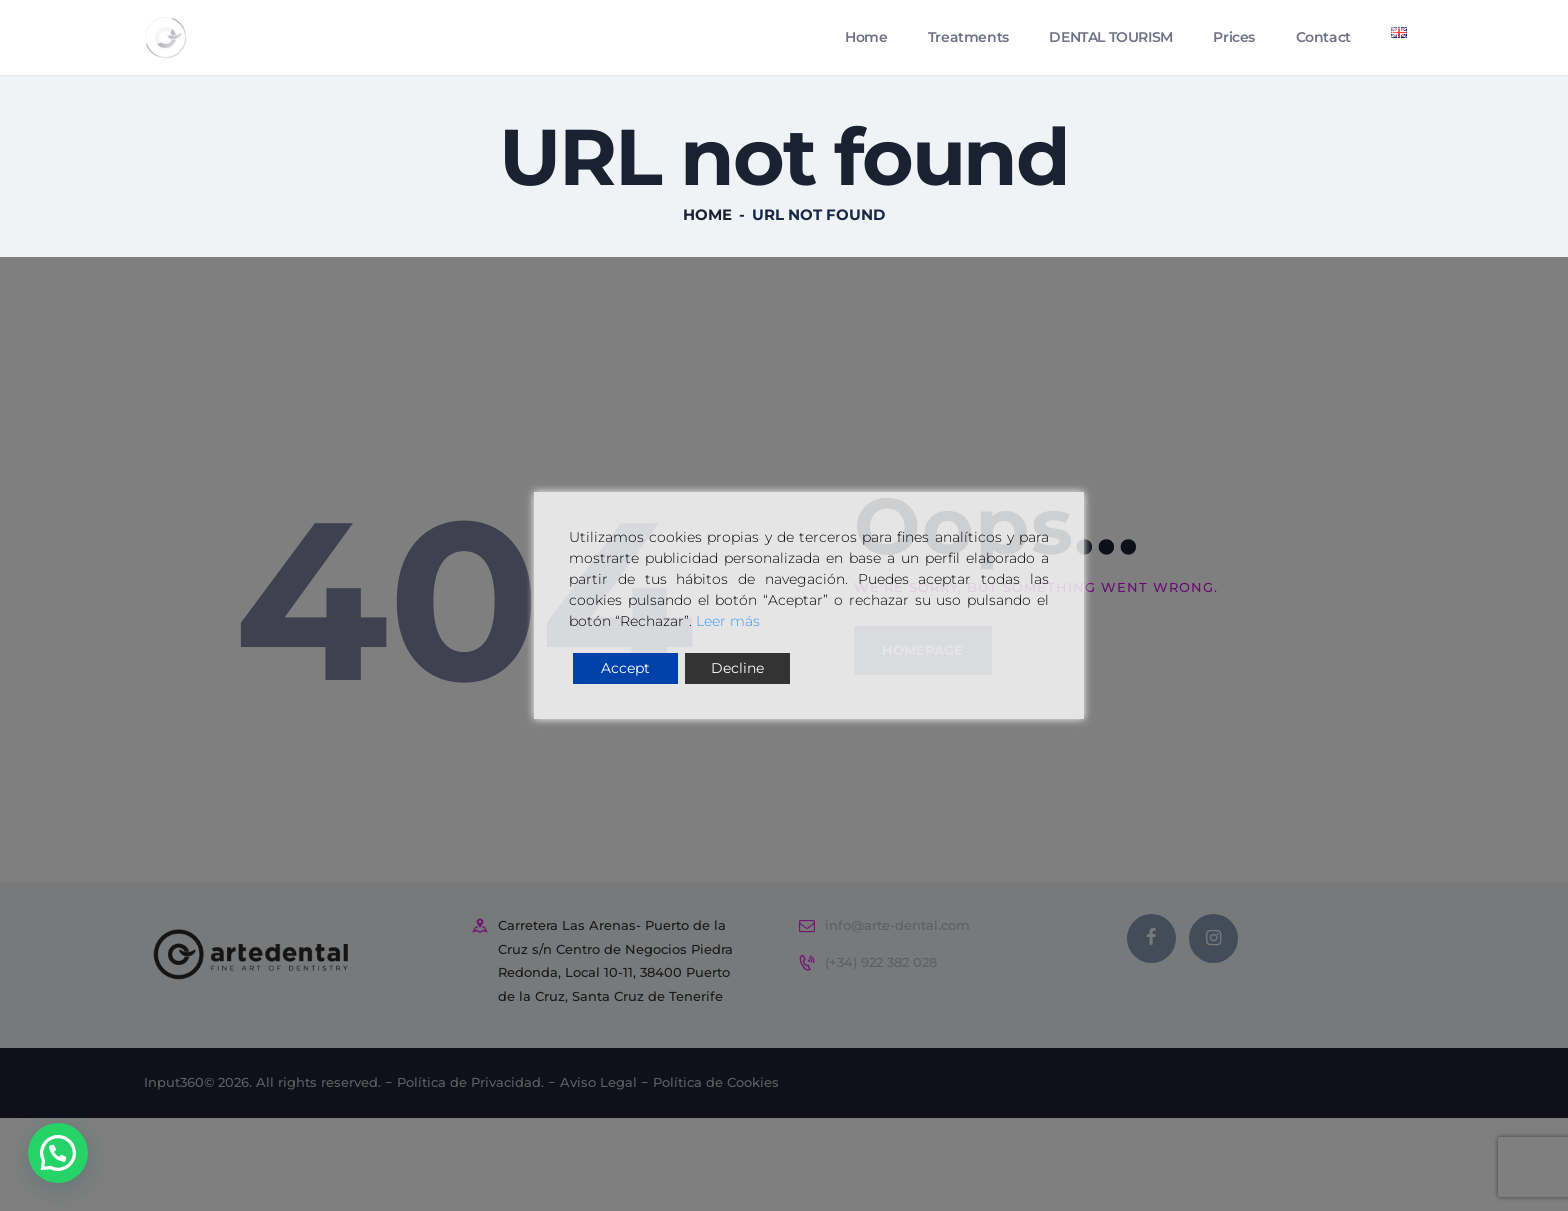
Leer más (728, 621)
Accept (625, 668)
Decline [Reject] (737, 668)
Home (707, 239)
